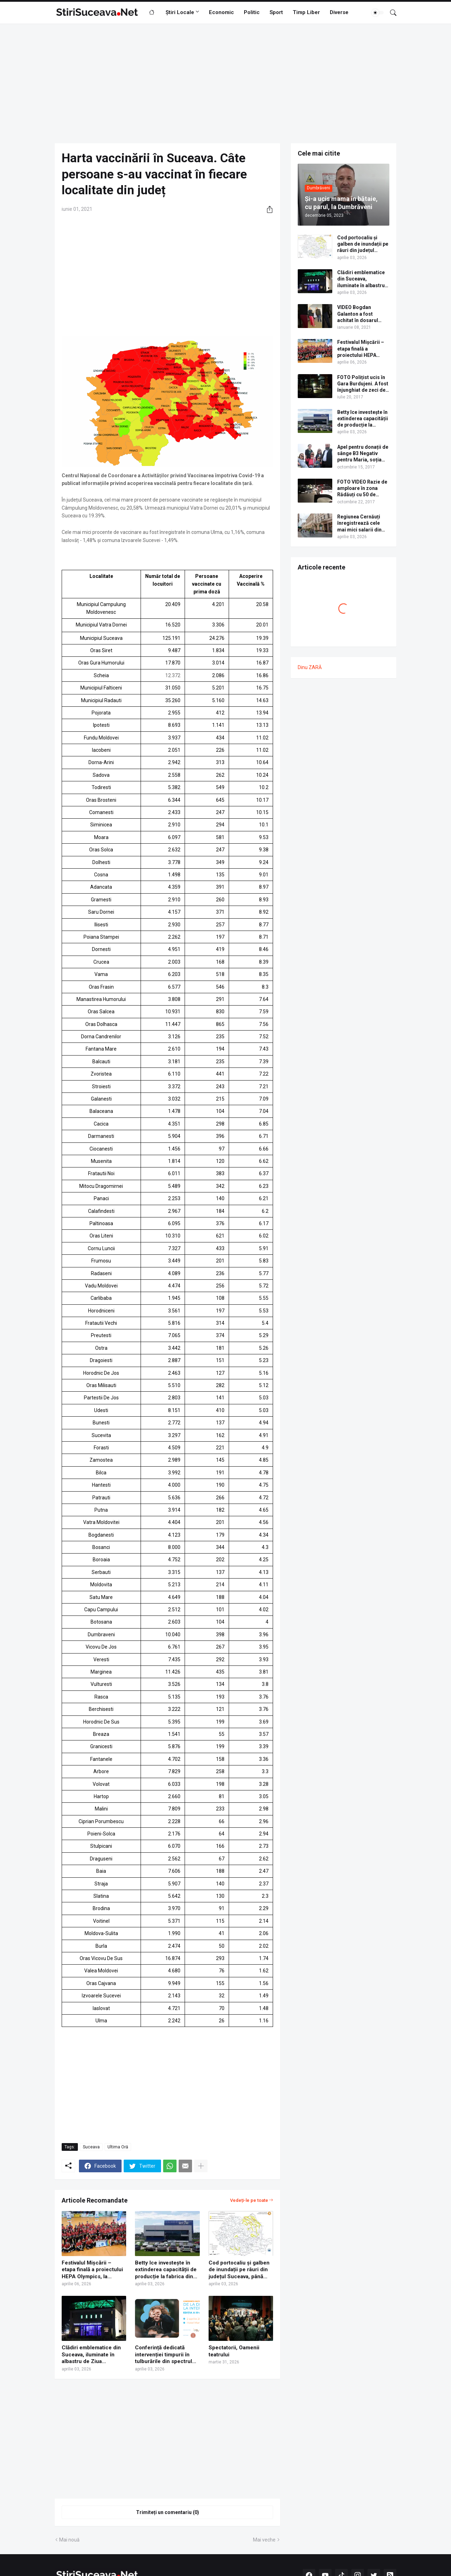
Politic (252, 12)
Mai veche (264, 2540)
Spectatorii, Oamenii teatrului (234, 2351)
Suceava (91, 2146)
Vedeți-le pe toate (249, 2200)
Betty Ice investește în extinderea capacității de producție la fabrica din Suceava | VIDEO (166, 2270)
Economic (221, 12)
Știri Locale (180, 12)
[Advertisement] (225, 83)
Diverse (339, 12)
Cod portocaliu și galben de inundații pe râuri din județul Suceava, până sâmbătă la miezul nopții (239, 2270)
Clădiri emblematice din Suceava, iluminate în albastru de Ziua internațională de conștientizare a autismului (91, 2354)
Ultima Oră (117, 2146)
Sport (276, 12)
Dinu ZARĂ (310, 667)
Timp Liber (306, 12)
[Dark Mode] (378, 13)
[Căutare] (390, 13)
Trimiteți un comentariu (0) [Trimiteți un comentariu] (167, 2512)
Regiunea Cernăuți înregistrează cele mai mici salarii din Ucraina (359, 523)
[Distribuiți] (267, 209)
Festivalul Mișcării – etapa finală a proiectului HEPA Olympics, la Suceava (92, 2270)
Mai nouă (69, 2540)
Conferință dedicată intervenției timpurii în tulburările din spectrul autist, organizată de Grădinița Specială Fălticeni (163, 2354)
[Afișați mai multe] (201, 2166)
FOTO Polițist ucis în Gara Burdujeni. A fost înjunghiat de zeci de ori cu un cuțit (362, 383)
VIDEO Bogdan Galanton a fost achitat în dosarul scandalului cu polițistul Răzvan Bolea (357, 313)
